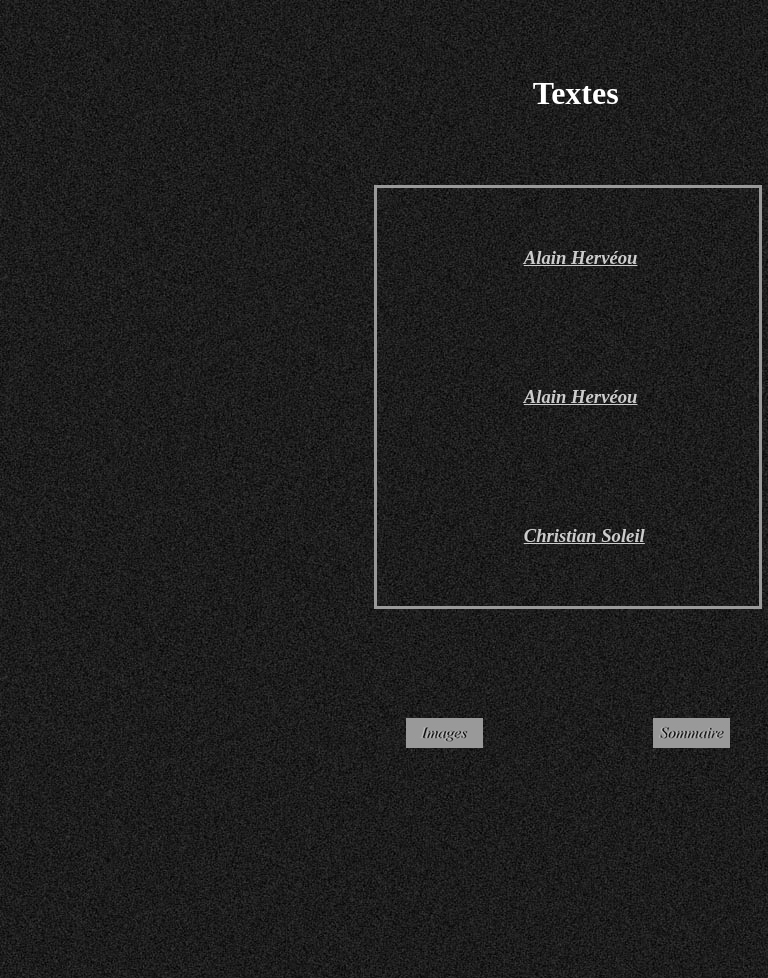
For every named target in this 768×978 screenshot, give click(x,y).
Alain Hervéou (581, 396)
